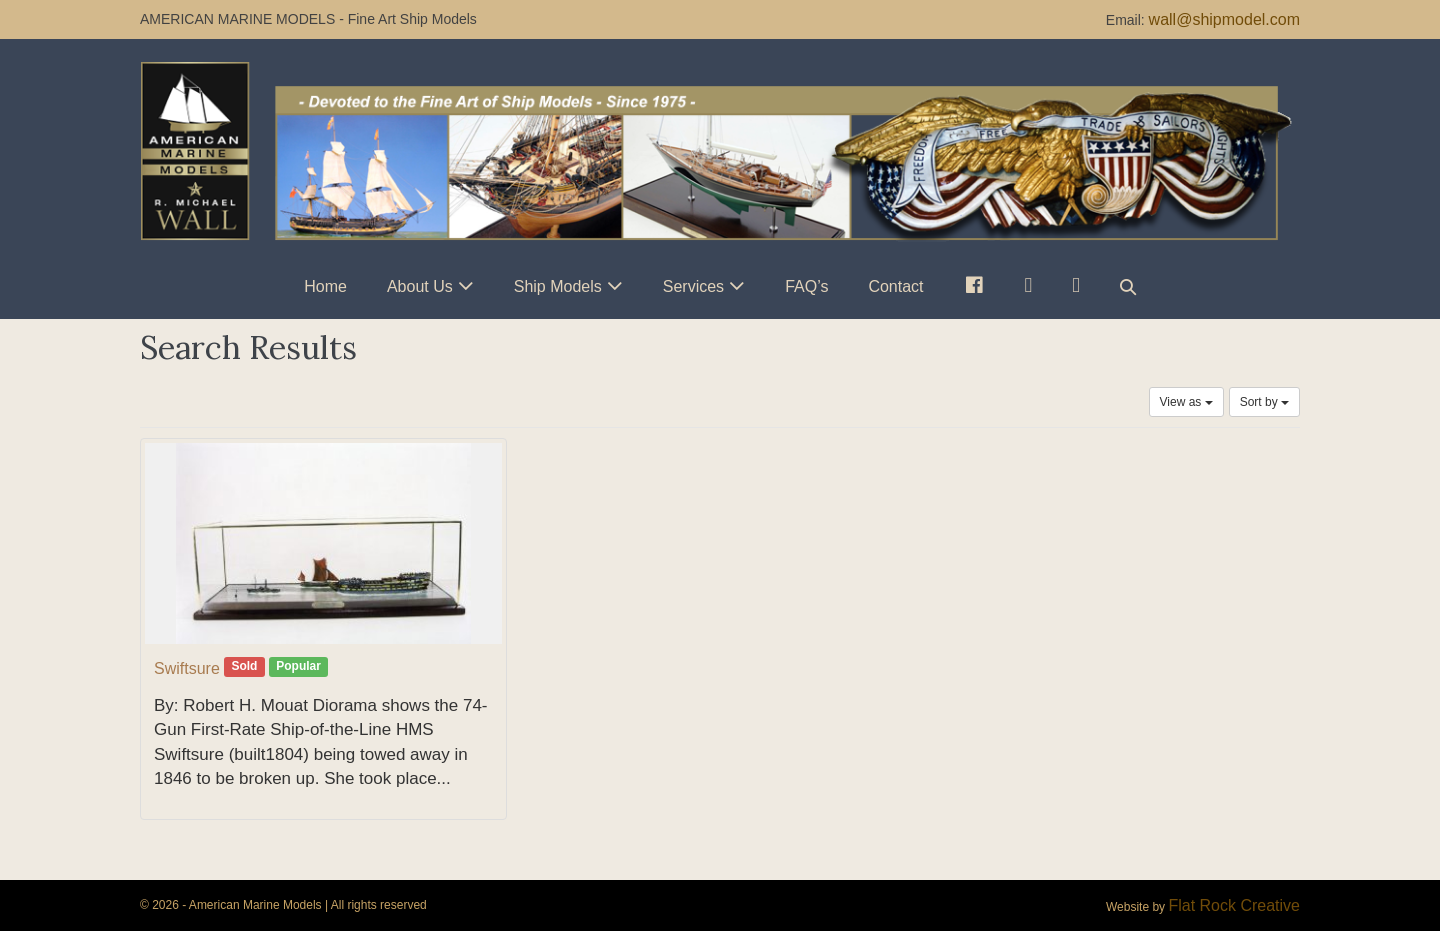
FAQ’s (806, 286)
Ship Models (558, 286)
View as (1186, 402)
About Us (420, 286)
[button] (1128, 286)
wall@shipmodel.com (1224, 19)
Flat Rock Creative (1234, 905)
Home (325, 286)
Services (693, 286)
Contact (895, 286)
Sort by (1264, 402)
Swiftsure (187, 668)
